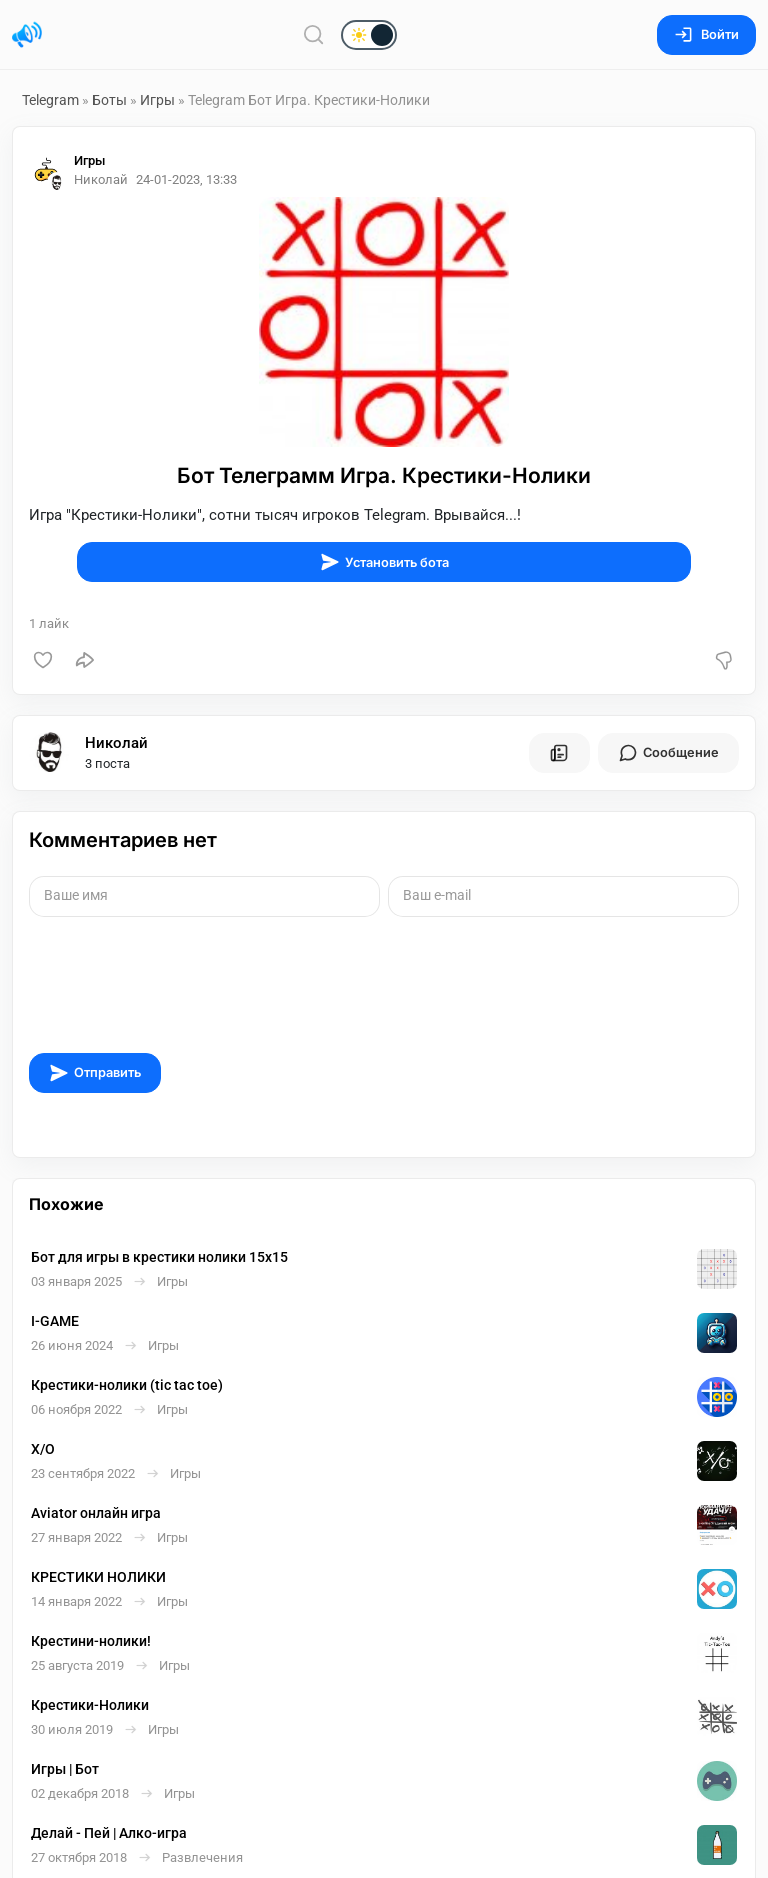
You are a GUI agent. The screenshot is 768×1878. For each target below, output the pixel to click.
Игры (157, 100)
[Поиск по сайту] (314, 34)
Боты (109, 100)
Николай (116, 743)
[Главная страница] (27, 35)
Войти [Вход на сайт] (706, 34)
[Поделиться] (85, 660)
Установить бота (384, 562)
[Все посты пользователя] (559, 753)
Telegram (50, 100)
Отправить (95, 1073)
